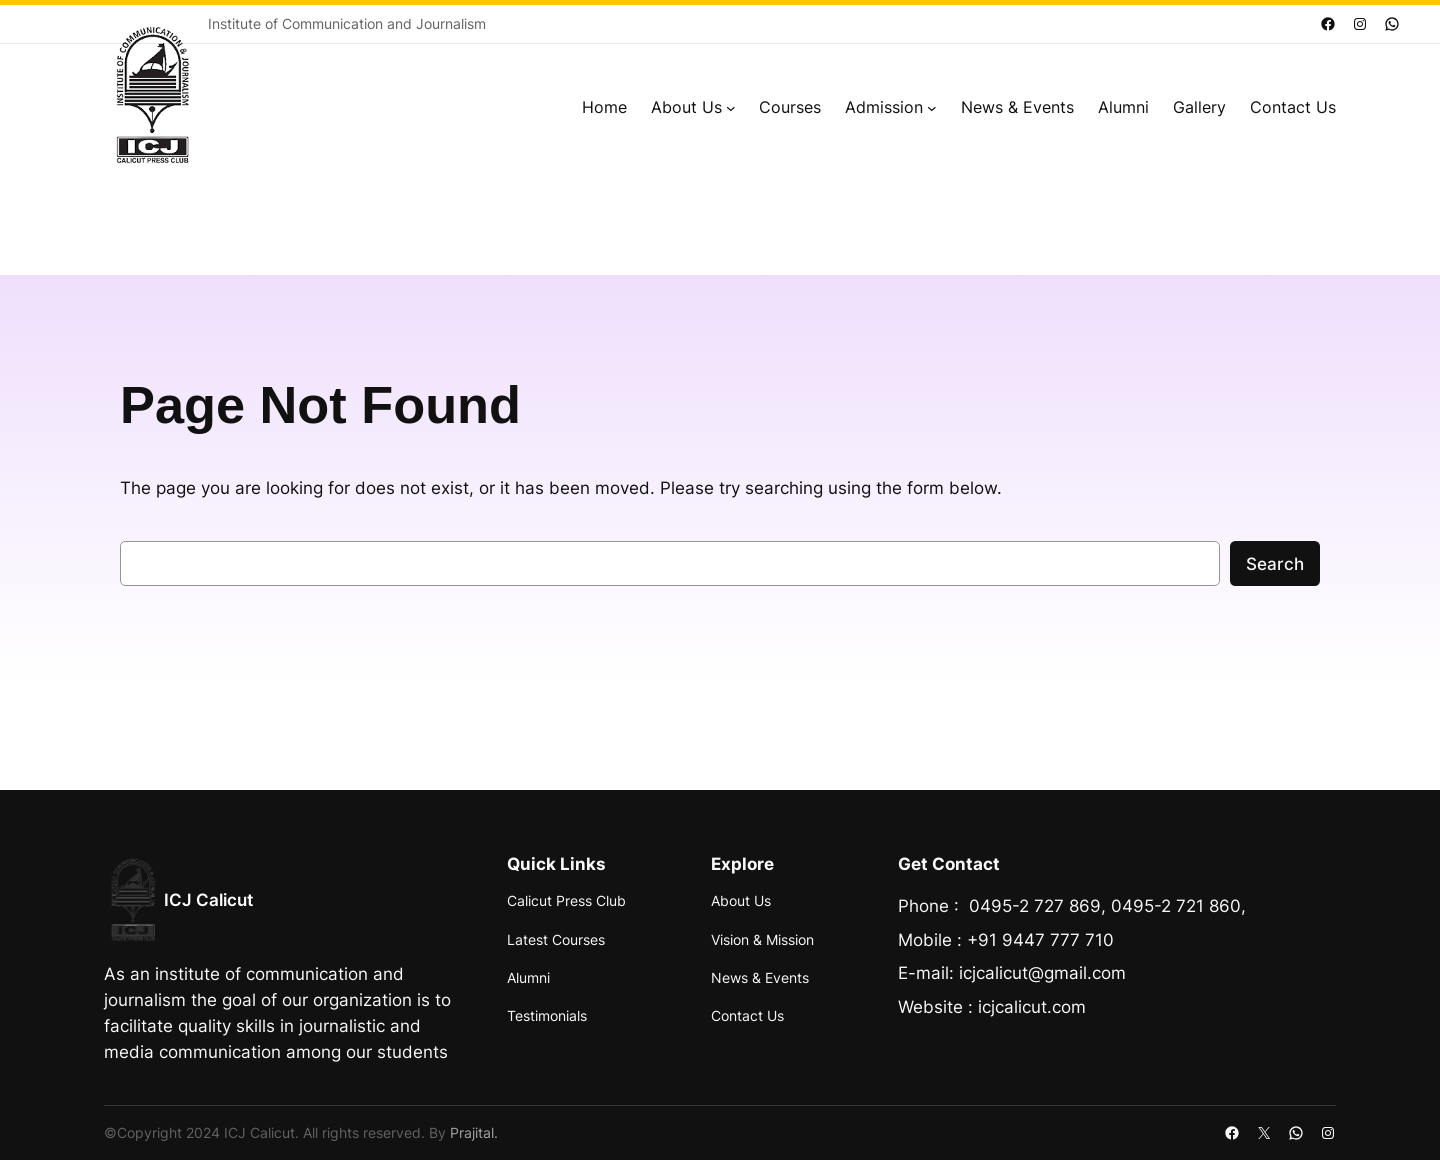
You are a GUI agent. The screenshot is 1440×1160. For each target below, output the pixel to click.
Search (1275, 564)
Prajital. (474, 1132)
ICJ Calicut (208, 900)
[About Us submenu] (731, 108)
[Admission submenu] (932, 108)
